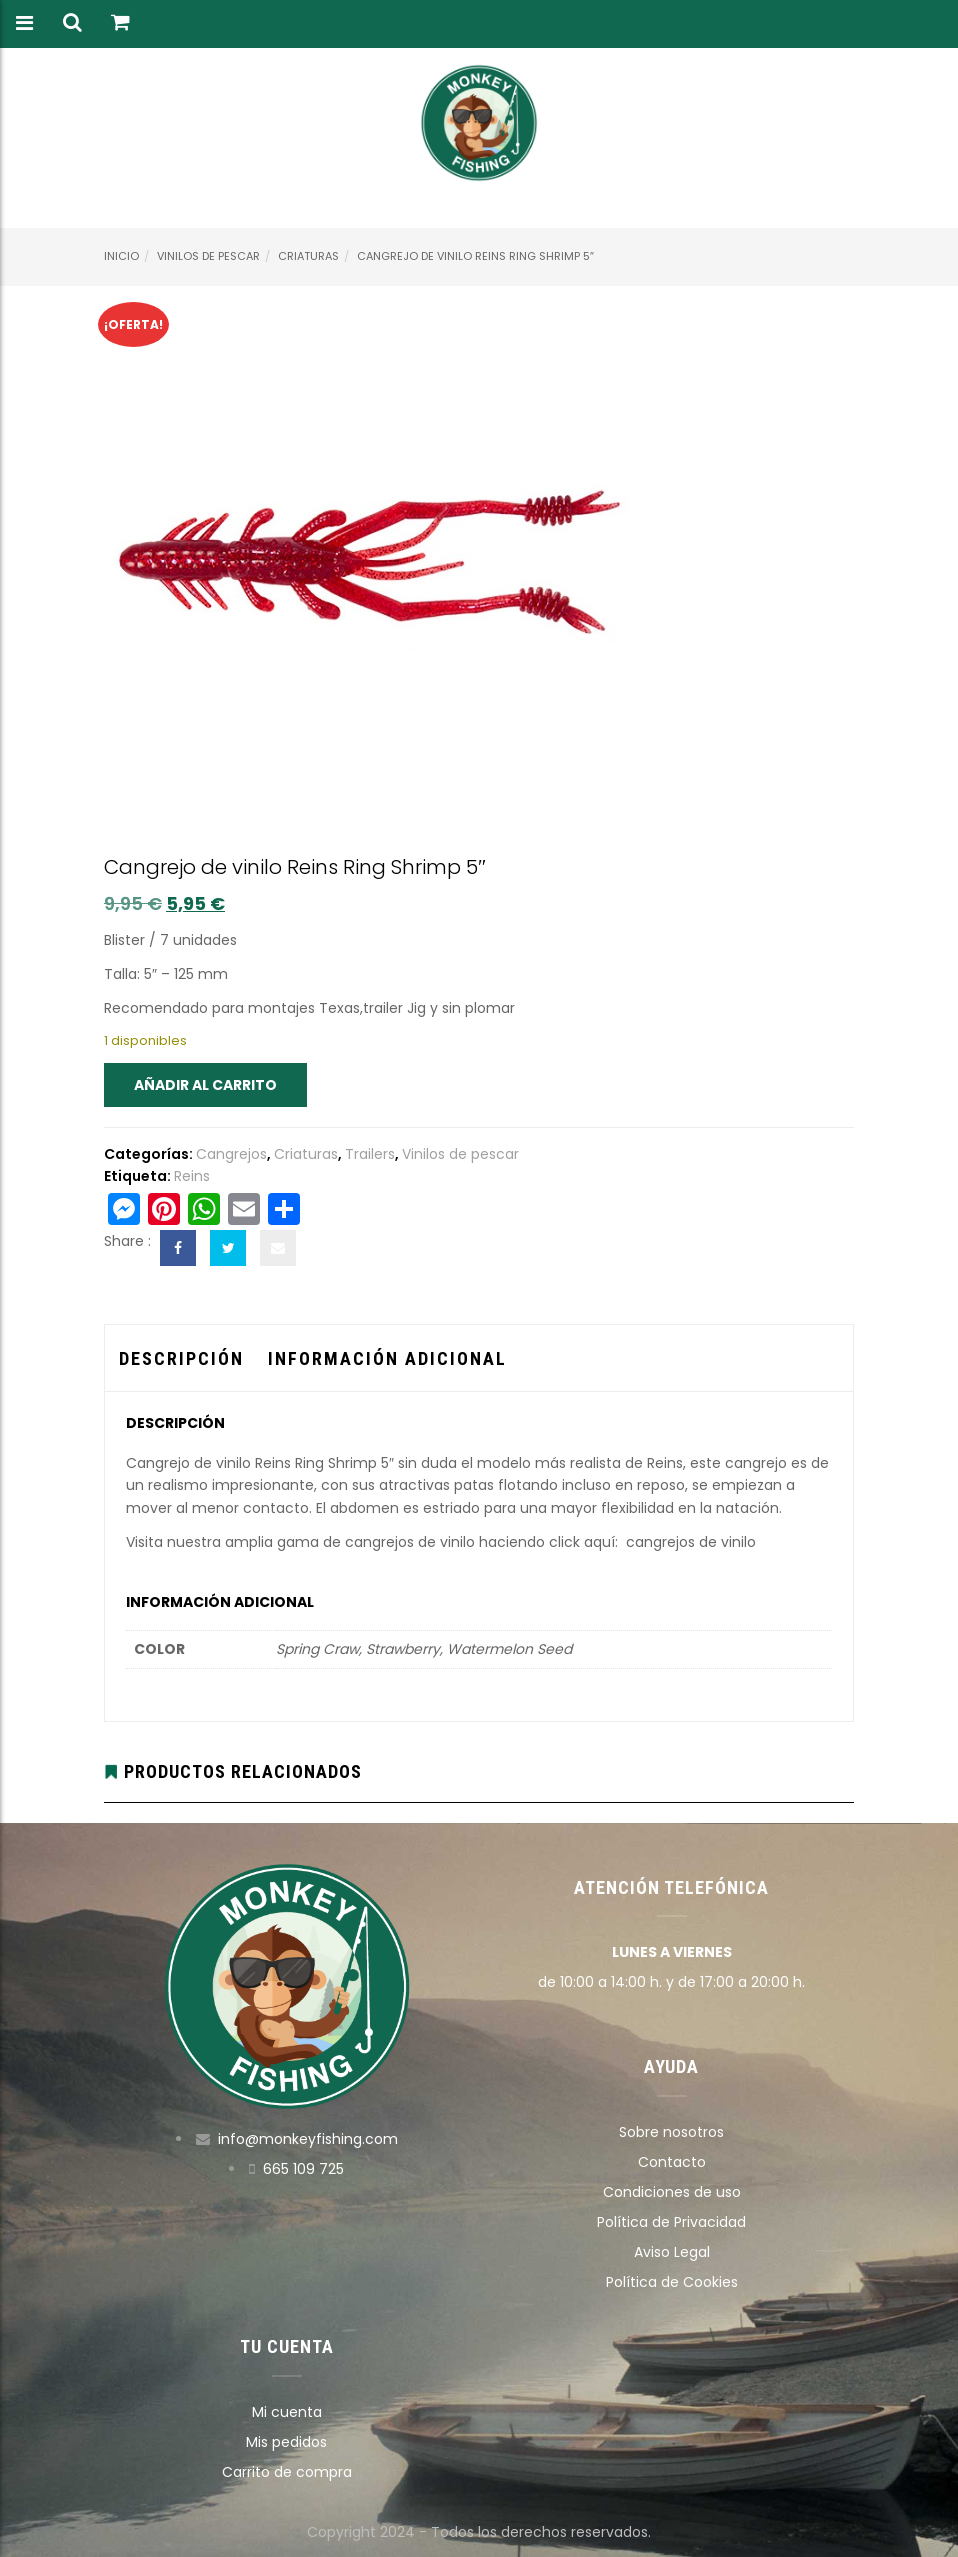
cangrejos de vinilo (693, 1542)
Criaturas (308, 256)
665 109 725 (303, 2169)
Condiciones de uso (672, 2192)
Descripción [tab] (181, 1358)
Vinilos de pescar (208, 256)
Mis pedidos (286, 2442)
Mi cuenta (287, 2412)
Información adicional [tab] (387, 1358)
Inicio (121, 256)
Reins (192, 1176)
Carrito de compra (287, 2472)
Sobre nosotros (671, 2132)
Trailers (370, 1154)
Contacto (672, 2162)
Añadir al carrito (205, 1085)
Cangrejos (231, 1154)
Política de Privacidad (671, 2222)
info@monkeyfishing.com (308, 2139)
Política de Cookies (672, 2282)
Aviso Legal (672, 2252)
